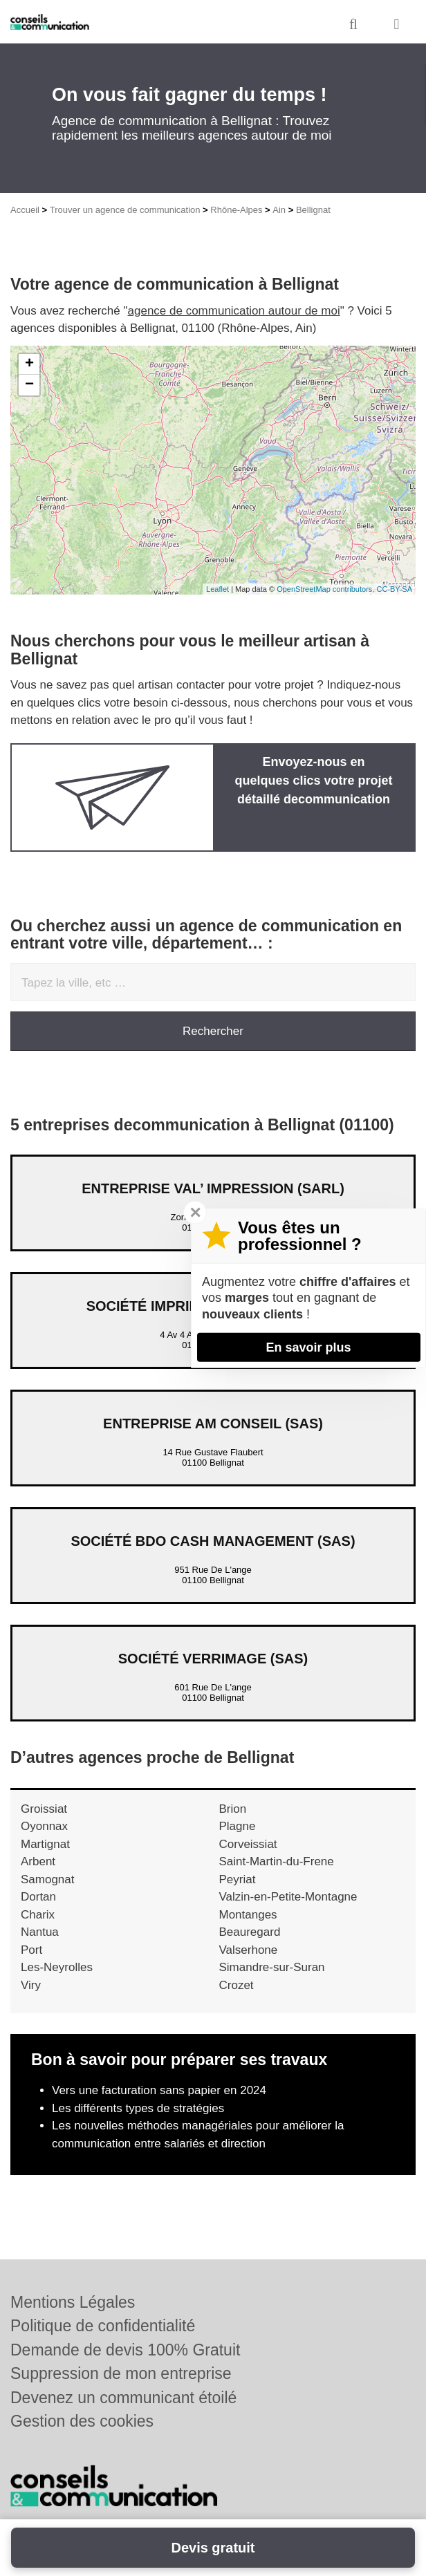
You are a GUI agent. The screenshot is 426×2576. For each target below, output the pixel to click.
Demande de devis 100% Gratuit (125, 2350)
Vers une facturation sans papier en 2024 (159, 2090)
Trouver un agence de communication (125, 210)
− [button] (29, 385)
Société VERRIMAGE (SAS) (213, 1658)
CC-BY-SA (394, 589)
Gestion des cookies (82, 2421)
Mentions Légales (72, 2302)
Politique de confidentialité (102, 2326)
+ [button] (29, 364)
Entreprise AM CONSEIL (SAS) (213, 1423)
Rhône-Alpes (236, 210)
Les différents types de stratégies (138, 2108)
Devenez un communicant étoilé (123, 2398)
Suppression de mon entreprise (121, 2373)
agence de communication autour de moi (234, 310)
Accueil (24, 210)
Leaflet (217, 589)
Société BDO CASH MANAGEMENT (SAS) (213, 1541)
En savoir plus (308, 1347)
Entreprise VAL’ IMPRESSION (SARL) (213, 1188)
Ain (279, 210)
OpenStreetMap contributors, (326, 589)
